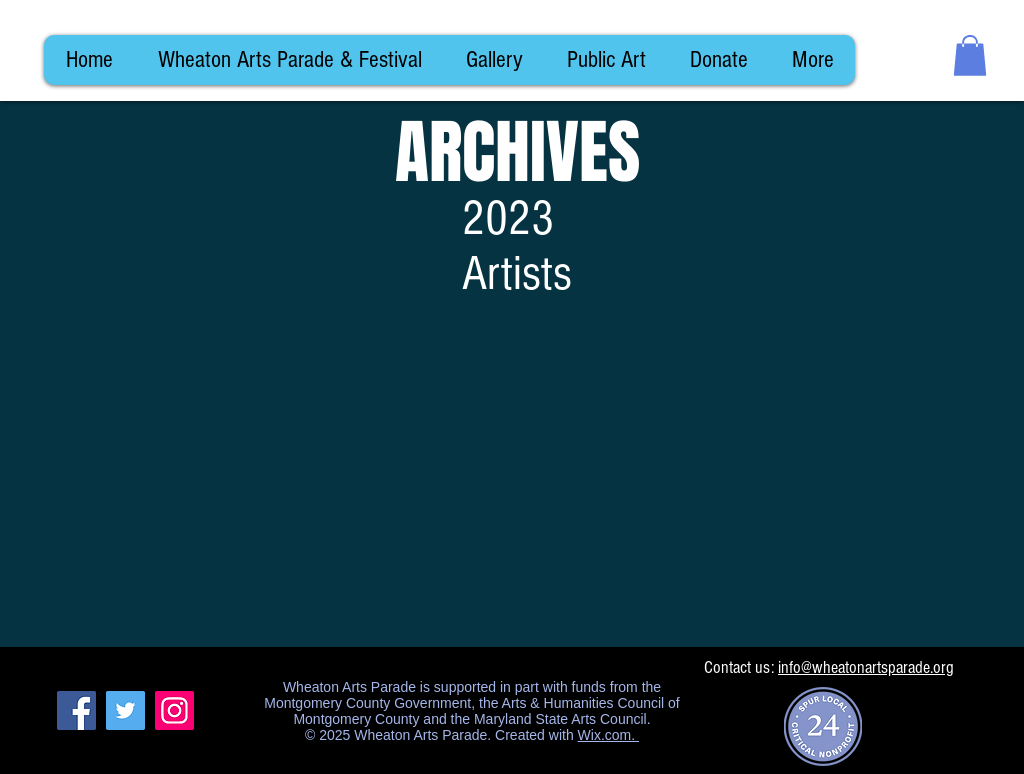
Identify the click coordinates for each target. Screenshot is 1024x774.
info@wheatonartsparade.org (866, 667)
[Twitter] (125, 710)
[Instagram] (174, 710)
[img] (156, 480)
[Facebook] (76, 710)
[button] (970, 55)
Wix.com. (608, 735)
